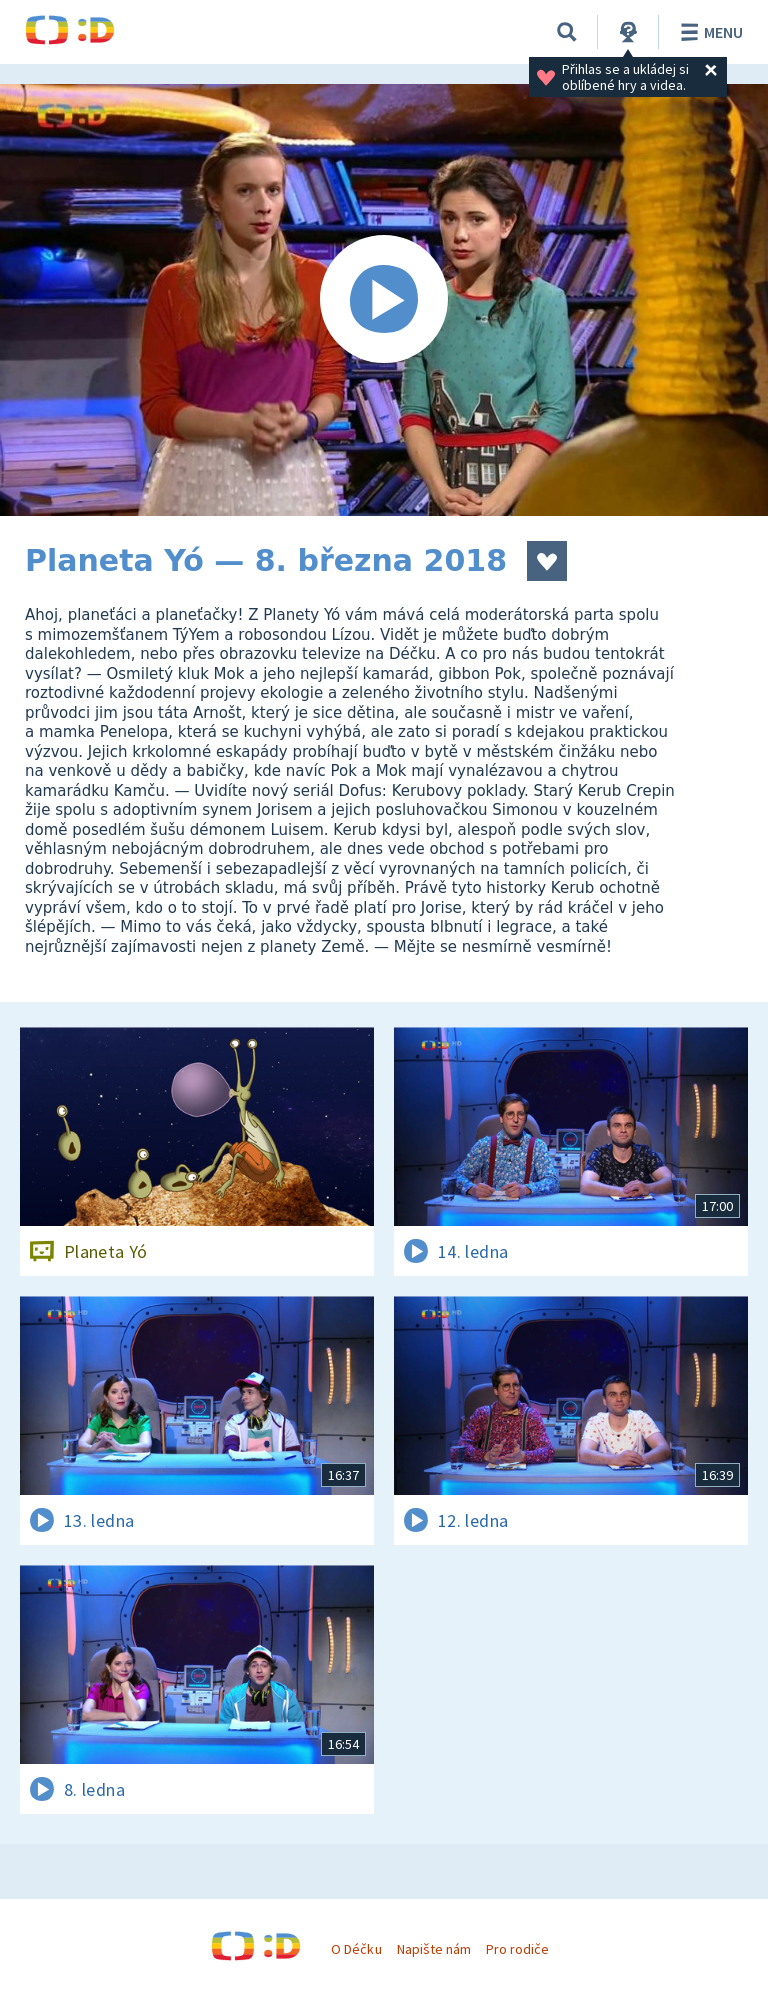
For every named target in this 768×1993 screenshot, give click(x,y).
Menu (708, 32)
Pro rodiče (517, 1949)
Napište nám (434, 1949)
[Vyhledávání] (567, 32)
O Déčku (356, 1949)
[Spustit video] (384, 300)
